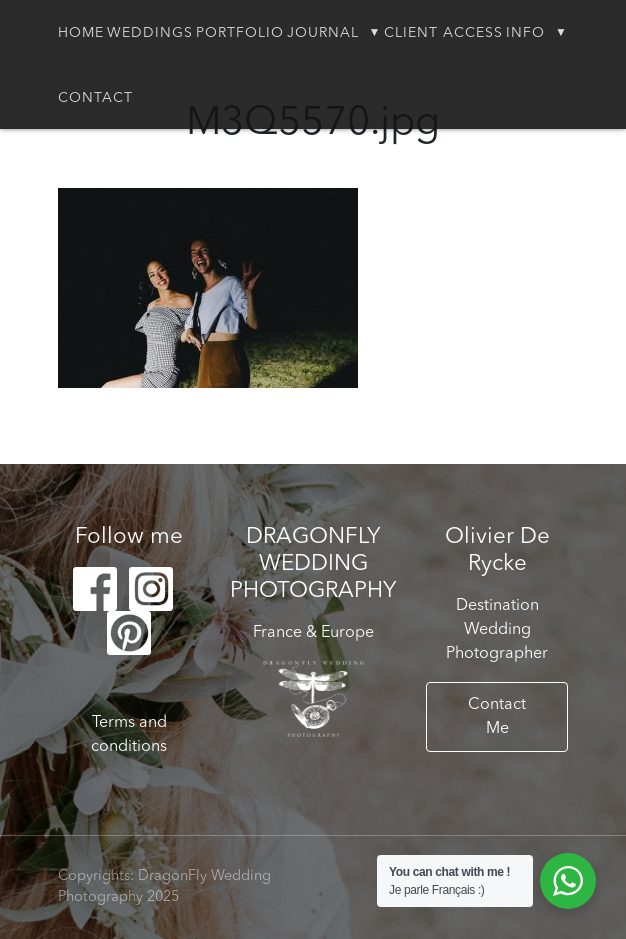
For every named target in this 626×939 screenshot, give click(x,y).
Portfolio (240, 33)
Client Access (443, 33)
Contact (95, 98)
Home (81, 33)
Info (525, 33)
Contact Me (497, 717)
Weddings (150, 33)
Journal (323, 33)
